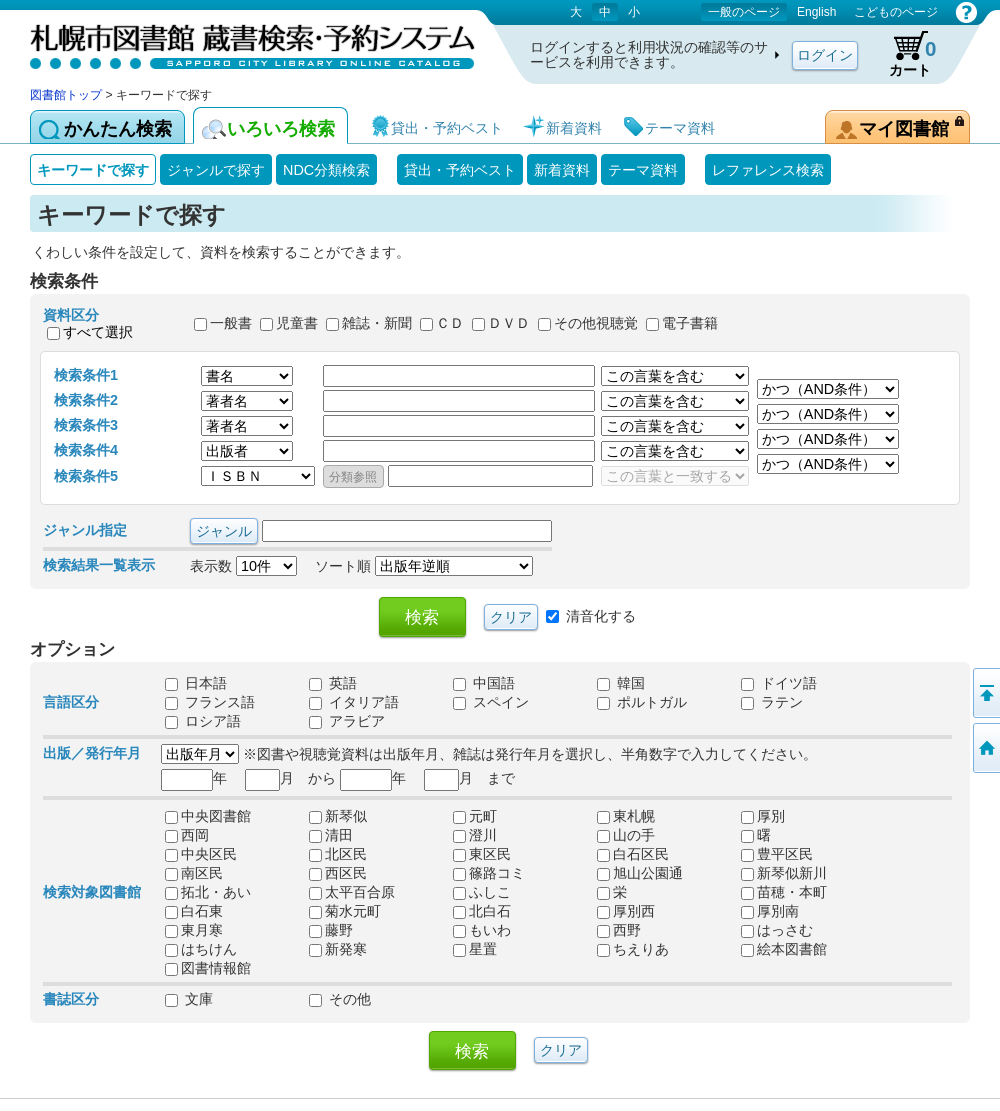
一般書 (231, 324)
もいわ (482, 930)
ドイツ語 (779, 683)
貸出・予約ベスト (460, 170)
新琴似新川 (784, 873)
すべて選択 (98, 332)
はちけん (201, 949)
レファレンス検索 (768, 170)
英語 (333, 683)
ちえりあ (633, 949)
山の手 (626, 835)
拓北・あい (208, 892)
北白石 (482, 911)
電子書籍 (690, 324)
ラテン (772, 702)
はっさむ (777, 930)
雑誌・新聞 (377, 324)
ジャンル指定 (85, 530)
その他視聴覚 (596, 324)
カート (903, 54)
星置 (475, 949)
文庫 (189, 999)
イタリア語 (354, 702)
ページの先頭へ (985, 693)
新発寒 (338, 949)
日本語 (196, 683)
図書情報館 (208, 968)
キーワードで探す (93, 170)
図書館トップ (66, 95)
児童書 (297, 324)
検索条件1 (86, 375)
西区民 (338, 873)
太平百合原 (352, 892)
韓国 (621, 683)
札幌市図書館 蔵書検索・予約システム (240, 42)
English (816, 12)
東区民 (482, 854)
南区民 (194, 873)
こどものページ (896, 12)
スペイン (491, 702)
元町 (475, 816)
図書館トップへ (985, 748)
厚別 (763, 816)
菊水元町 (345, 911)
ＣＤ (450, 324)
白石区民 (633, 854)
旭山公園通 (640, 873)
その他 (340, 999)
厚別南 (770, 911)
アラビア (347, 721)
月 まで (469, 778)
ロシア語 (203, 721)
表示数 (243, 566)
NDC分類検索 (326, 170)
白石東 (194, 911)
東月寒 (194, 930)
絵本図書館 (784, 949)
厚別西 (626, 911)
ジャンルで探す (216, 170)
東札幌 (626, 816)
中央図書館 (208, 816)
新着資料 (562, 170)
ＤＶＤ (509, 324)
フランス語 (210, 702)
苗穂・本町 (784, 892)
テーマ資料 (643, 170)
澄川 (475, 835)
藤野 (331, 930)
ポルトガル (642, 702)
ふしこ (482, 892)
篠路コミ (489, 873)
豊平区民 (777, 854)
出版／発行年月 (92, 753)
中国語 (484, 683)
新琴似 (338, 816)
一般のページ (744, 12)
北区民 (338, 854)
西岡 (187, 835)
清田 (331, 835)
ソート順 (424, 566)
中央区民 (201, 854)
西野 (619, 930)
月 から (290, 778)
